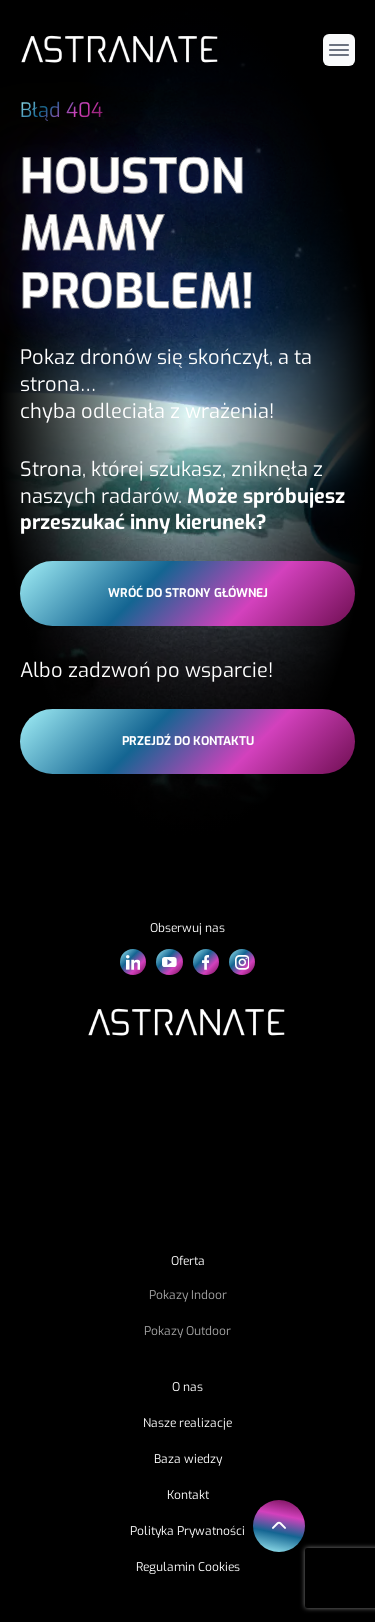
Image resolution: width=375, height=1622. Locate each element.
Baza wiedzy (188, 1459)
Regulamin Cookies (188, 1567)
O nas (187, 1387)
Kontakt (188, 1495)
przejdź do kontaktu (188, 741)
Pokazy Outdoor (187, 1331)
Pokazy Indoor (188, 1295)
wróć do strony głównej (188, 593)
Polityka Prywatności (187, 1531)
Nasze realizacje (187, 1423)
